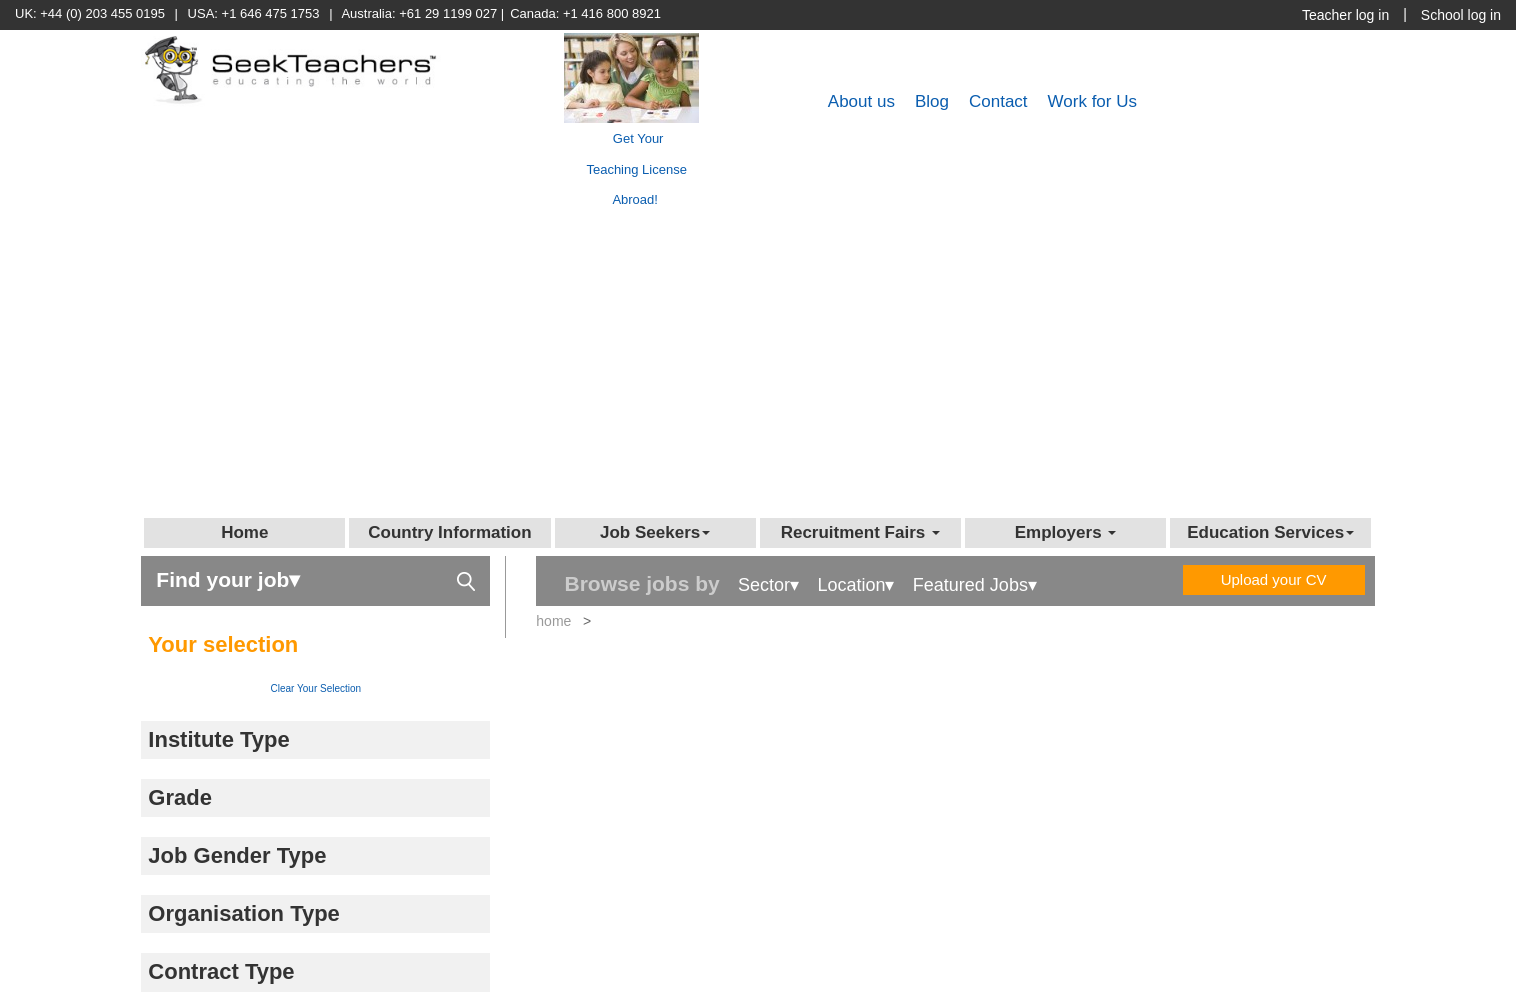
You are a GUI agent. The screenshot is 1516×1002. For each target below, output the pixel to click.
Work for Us (1092, 101)
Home (244, 532)
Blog (932, 101)
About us (861, 101)
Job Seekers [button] (655, 532)
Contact (998, 101)
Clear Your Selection (316, 688)
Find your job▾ (315, 578)
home (553, 621)
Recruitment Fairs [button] (860, 532)
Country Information (449, 532)
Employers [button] (1066, 532)
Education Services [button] (1270, 532)
